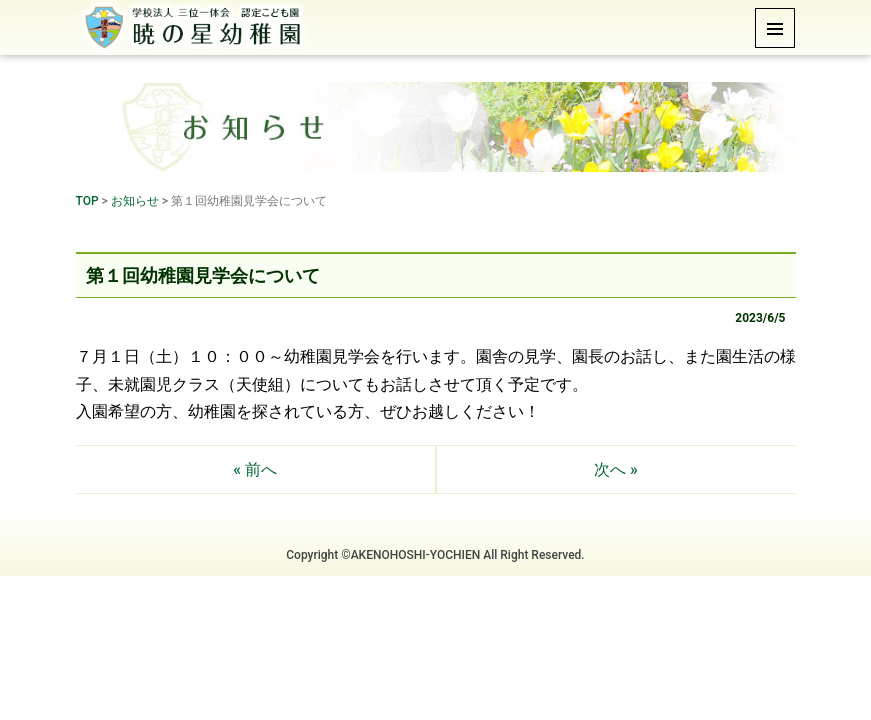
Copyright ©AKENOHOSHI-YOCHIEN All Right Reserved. (435, 555)
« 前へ (255, 469)
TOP (87, 201)
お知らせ (135, 201)
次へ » (616, 469)
